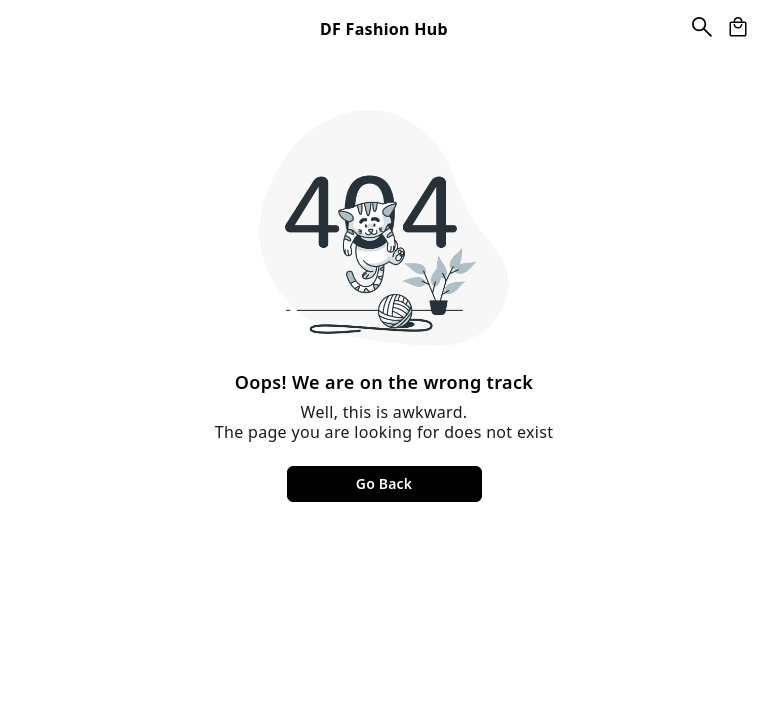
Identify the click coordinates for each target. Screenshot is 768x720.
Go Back (384, 483)
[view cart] (738, 27)
